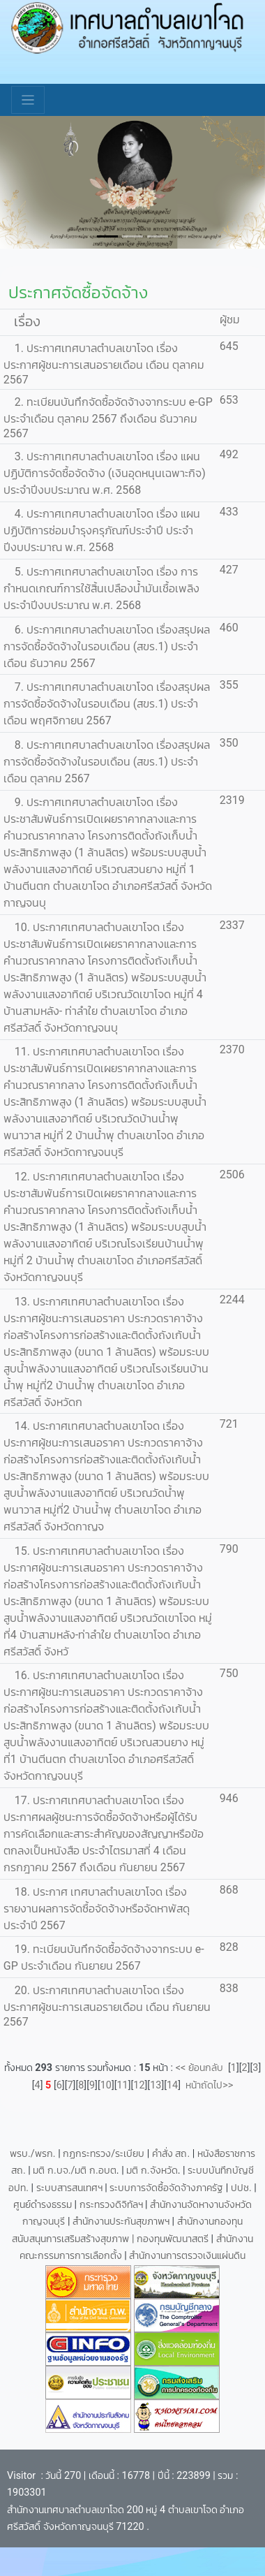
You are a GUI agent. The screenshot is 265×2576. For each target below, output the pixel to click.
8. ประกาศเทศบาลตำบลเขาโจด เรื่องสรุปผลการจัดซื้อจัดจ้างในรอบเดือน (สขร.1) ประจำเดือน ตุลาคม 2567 (106, 761)
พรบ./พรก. (33, 2154)
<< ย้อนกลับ (202, 2068)
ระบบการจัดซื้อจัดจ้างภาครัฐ (167, 2188)
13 (155, 2085)
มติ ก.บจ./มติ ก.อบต (74, 2170)
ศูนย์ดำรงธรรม (44, 2205)
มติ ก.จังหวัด (151, 2170)
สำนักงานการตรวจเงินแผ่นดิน (187, 2256)
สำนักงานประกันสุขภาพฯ (122, 2221)
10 (106, 2085)
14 (172, 2085)
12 (138, 2085)
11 (122, 2085)
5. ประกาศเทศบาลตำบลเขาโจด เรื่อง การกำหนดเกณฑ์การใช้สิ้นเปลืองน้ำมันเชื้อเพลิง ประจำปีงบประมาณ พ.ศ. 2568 (101, 588)
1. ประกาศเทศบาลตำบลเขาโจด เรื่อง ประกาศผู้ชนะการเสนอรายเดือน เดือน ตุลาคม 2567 (103, 364)
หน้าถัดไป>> (207, 2085)
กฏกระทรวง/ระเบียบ (103, 2154)
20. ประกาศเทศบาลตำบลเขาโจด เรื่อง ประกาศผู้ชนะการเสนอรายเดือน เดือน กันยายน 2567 (107, 2006)
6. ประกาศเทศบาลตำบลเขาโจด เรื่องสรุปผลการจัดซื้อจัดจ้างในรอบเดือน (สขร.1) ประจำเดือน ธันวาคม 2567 (106, 646)
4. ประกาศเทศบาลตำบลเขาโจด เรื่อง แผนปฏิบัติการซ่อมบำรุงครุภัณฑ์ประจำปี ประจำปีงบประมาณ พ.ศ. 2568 (101, 530)
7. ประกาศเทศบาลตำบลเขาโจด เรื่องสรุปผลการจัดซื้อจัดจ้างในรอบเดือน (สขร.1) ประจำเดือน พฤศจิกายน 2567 (106, 703)
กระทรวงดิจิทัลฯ (113, 2205)
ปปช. (242, 2188)
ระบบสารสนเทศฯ (70, 2188)
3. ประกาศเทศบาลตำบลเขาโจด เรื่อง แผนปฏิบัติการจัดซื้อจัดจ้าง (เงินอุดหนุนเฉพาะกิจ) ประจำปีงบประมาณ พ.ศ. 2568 (104, 473)
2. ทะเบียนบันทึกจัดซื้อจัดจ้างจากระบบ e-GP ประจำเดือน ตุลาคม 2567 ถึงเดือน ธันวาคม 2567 (108, 417)
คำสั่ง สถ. (171, 2154)
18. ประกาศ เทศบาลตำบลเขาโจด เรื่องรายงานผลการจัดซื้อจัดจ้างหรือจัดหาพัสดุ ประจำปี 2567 (96, 1908)
